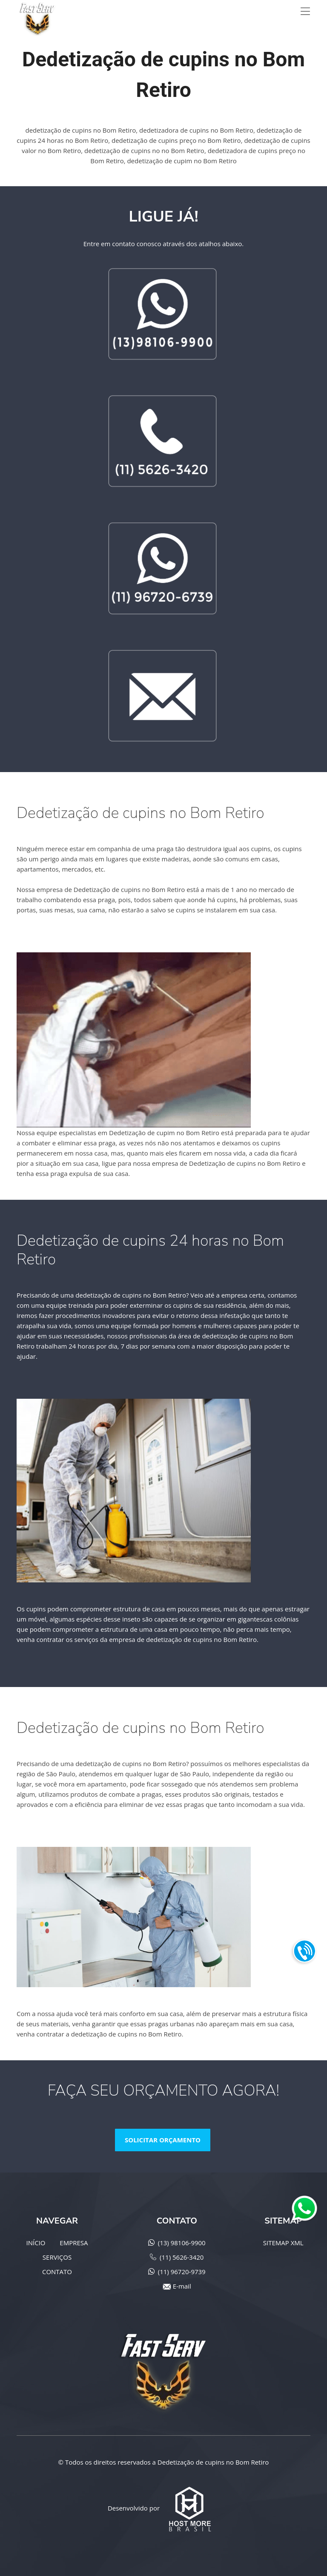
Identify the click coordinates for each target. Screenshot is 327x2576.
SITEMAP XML (283, 2242)
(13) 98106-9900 (182, 2242)
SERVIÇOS (57, 2257)
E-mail (182, 2286)
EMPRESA (74, 2242)
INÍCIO (35, 2242)
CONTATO (57, 2271)
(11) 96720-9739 (182, 2271)
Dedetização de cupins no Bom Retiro (213, 2462)
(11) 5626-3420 (182, 2257)
